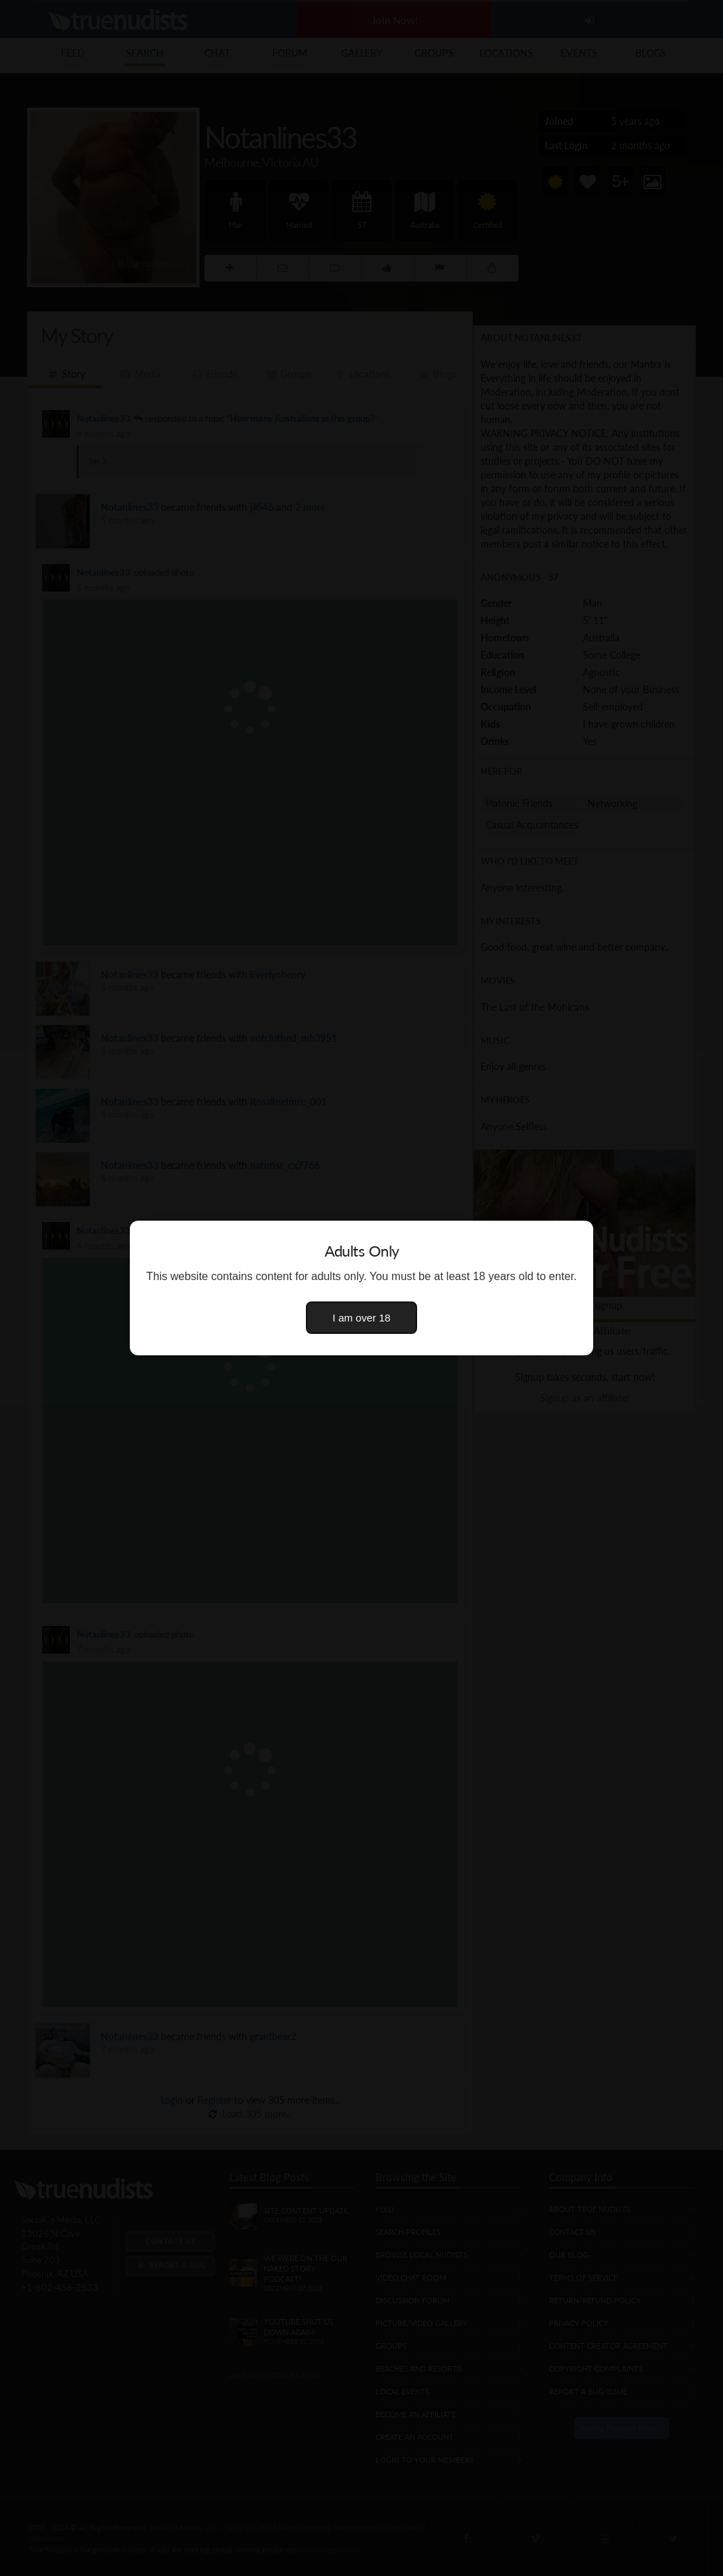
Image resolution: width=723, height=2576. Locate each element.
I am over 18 (362, 1318)
